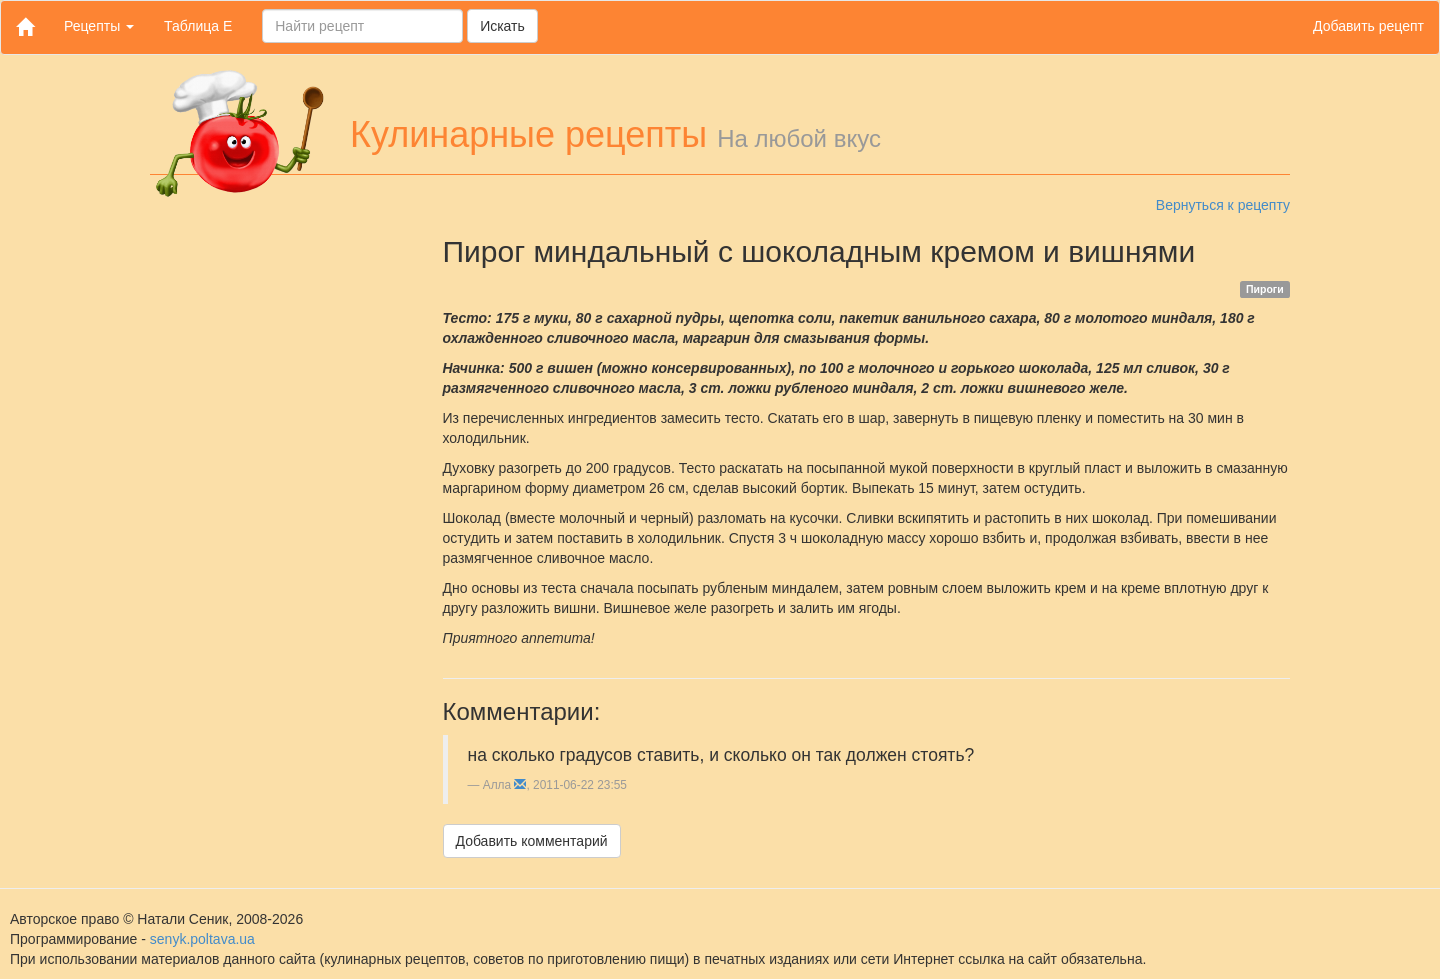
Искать (502, 26)
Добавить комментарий (532, 841)
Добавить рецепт (1368, 26)
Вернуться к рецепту (1223, 205)
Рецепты (99, 26)
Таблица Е (198, 26)
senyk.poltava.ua (202, 939)
